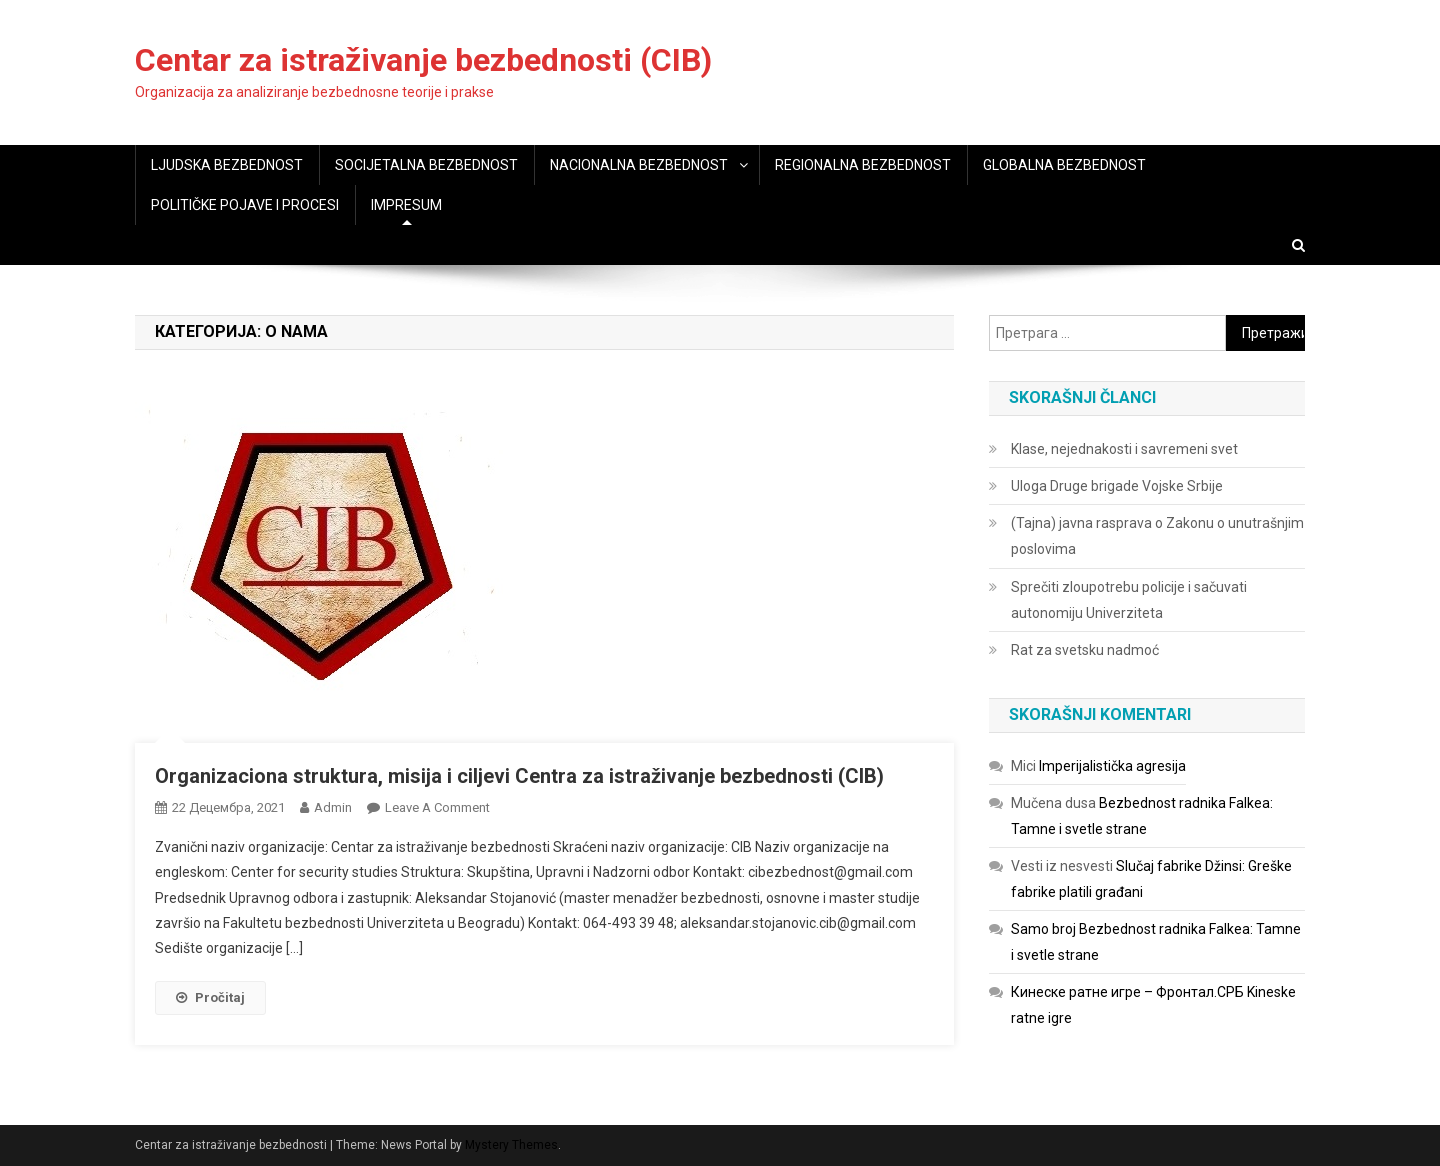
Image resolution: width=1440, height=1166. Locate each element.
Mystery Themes (511, 1145)
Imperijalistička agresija (1112, 766)
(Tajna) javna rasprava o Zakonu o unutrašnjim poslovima (1157, 536)
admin (333, 807)
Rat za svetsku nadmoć (1085, 650)
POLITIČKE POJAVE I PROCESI (245, 205)
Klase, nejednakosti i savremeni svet (1124, 449)
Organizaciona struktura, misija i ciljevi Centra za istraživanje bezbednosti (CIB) (519, 776)
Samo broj (1043, 929)
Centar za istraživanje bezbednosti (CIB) (423, 60)
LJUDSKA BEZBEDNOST (227, 165)
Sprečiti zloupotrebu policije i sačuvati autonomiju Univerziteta (1129, 600)
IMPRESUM (406, 205)
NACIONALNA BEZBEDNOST (639, 165)
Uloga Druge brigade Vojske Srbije (1117, 486)
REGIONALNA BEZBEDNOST (863, 165)
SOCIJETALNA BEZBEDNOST (426, 165)
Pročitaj (210, 997)
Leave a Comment (437, 807)
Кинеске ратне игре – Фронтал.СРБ (1127, 992)
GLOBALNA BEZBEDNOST (1064, 165)
